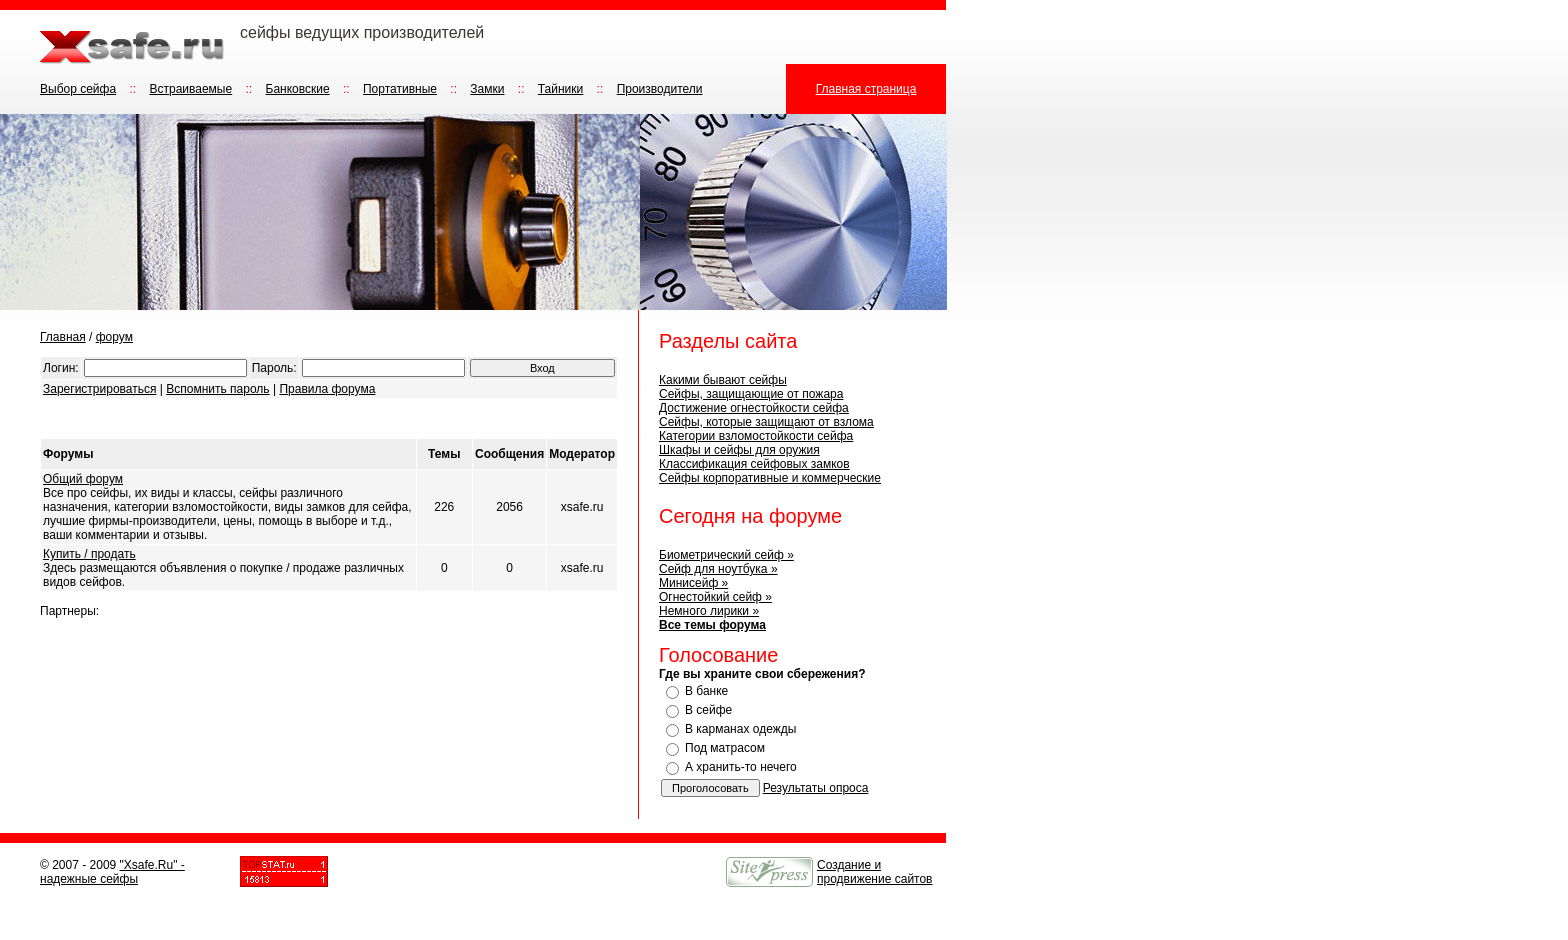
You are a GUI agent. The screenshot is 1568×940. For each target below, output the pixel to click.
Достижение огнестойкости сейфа (754, 408)
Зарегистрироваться (99, 389)
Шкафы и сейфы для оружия (739, 450)
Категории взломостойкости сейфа (756, 436)
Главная (63, 337)
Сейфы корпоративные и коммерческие (770, 478)
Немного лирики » (709, 611)
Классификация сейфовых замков (754, 464)
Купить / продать (89, 554)
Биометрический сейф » (726, 555)
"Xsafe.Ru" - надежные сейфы (112, 872)
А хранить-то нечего (741, 767)
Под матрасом (725, 748)
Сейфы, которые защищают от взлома (766, 422)
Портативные (400, 89)
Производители (660, 89)
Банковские (298, 89)
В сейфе (708, 710)
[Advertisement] (274, 418)
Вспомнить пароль (217, 389)
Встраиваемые (190, 89)
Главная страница (866, 89)
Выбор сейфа (78, 89)
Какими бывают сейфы (723, 380)
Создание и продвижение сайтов (875, 872)
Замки (487, 89)
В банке (706, 691)
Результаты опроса (816, 788)
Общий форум (83, 479)
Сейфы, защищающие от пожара (751, 394)
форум (114, 337)
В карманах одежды (740, 729)
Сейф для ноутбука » (718, 569)
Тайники (560, 89)
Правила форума (327, 389)
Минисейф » (693, 583)
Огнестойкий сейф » (715, 597)
